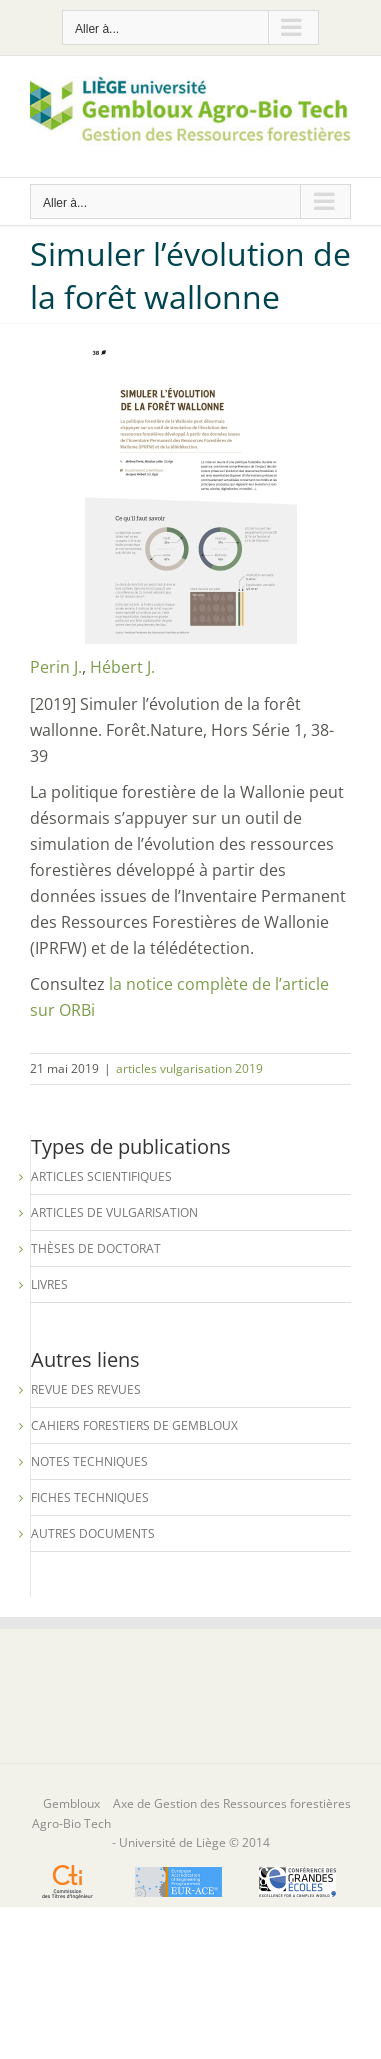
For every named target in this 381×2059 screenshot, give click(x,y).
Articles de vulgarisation (114, 1212)
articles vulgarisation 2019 (189, 1068)
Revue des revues (86, 1389)
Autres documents (93, 1533)
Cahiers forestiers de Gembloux (134, 1425)
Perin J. (56, 667)
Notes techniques (89, 1461)
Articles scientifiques (101, 1176)
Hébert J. (122, 667)
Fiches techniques (90, 1497)
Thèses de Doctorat (96, 1248)
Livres (49, 1284)
